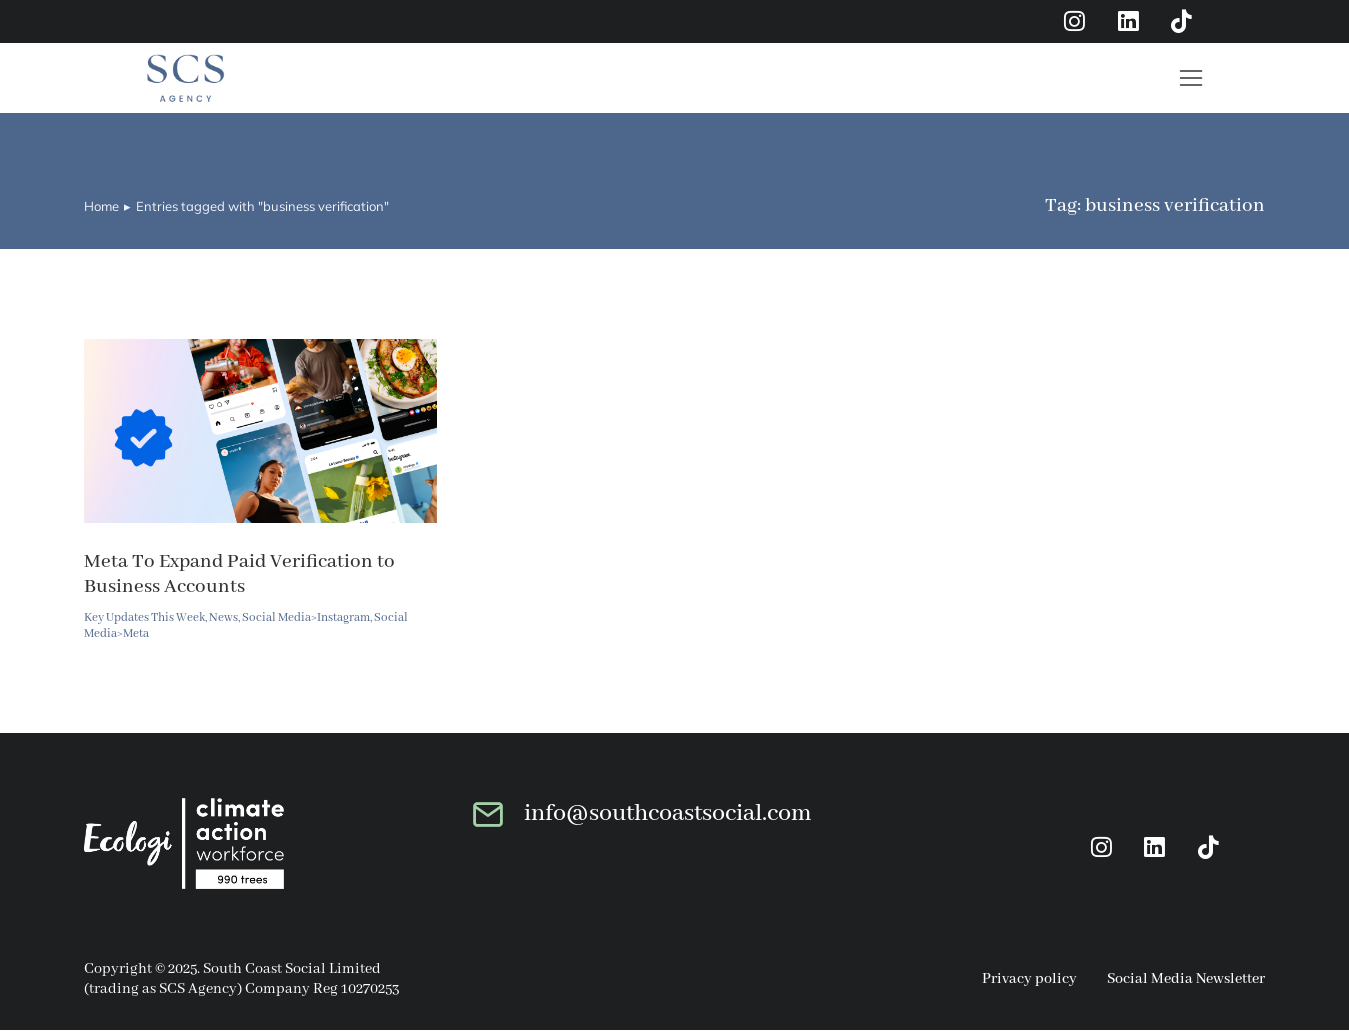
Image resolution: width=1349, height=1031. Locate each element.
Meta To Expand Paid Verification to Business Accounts (239, 574)
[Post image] (260, 431)
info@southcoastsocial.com (668, 813)
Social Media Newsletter (1186, 980)
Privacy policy (1029, 980)
